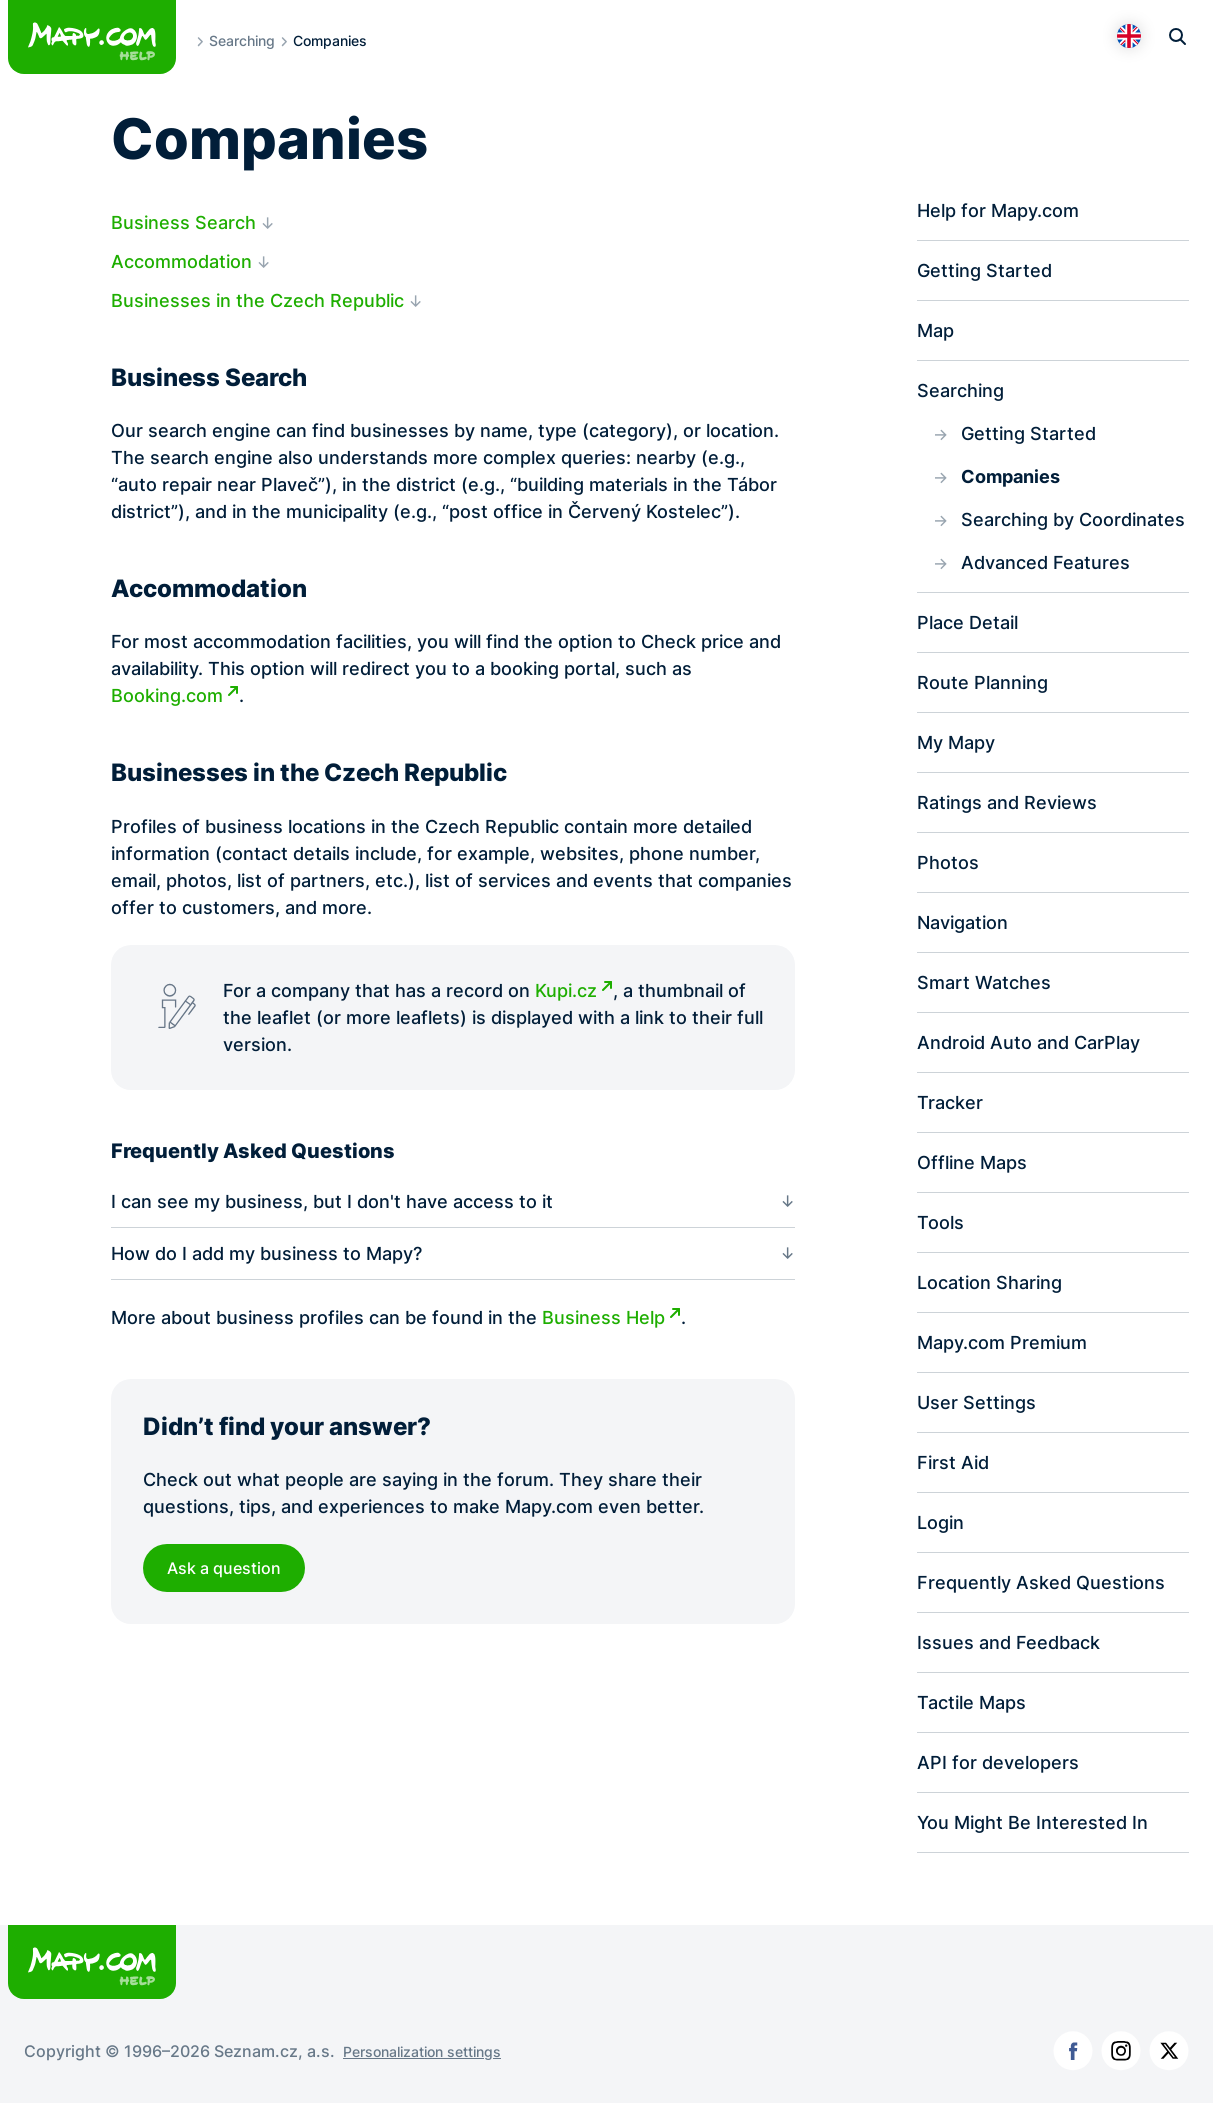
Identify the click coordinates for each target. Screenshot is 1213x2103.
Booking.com (167, 696)
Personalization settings (422, 2051)
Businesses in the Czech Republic (257, 300)
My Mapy (956, 742)
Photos (948, 862)
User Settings (976, 1402)
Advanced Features (1045, 562)
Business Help (603, 1317)
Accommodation (181, 261)
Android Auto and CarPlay (1028, 1042)
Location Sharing (989, 1282)
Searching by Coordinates (1073, 519)
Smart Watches (984, 982)
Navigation (962, 922)
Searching (242, 40)
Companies (1010, 476)
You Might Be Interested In (1032, 1822)
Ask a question (224, 1568)
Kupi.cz (566, 990)
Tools (940, 1222)
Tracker (950, 1102)
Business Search (183, 222)
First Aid (953, 1462)
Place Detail (967, 622)
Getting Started (984, 270)
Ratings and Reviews (1007, 802)
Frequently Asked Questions (1041, 1582)
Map (935, 330)
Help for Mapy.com (998, 210)
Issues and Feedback (1008, 1642)
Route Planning (982, 682)
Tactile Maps (971, 1702)
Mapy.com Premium (1002, 1342)
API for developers (998, 1762)
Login (940, 1522)
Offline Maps (972, 1162)
